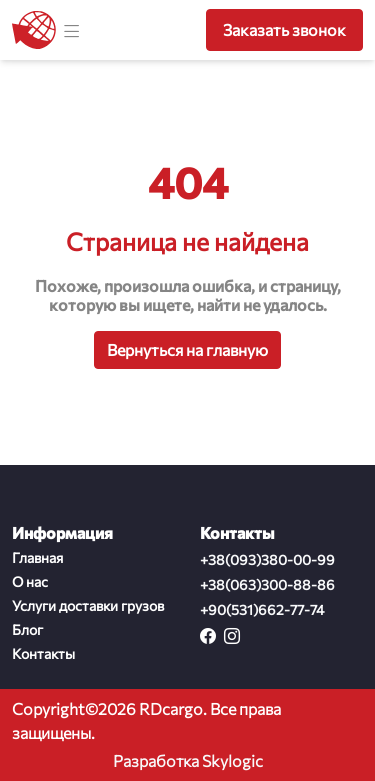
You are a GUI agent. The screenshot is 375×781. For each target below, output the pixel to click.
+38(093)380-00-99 (267, 559)
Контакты (43, 653)
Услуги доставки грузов (88, 605)
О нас (30, 581)
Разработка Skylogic (188, 760)
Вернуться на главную (187, 349)
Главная (37, 557)
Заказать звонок (284, 29)
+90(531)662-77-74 (262, 609)
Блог (27, 629)
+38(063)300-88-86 (267, 584)
